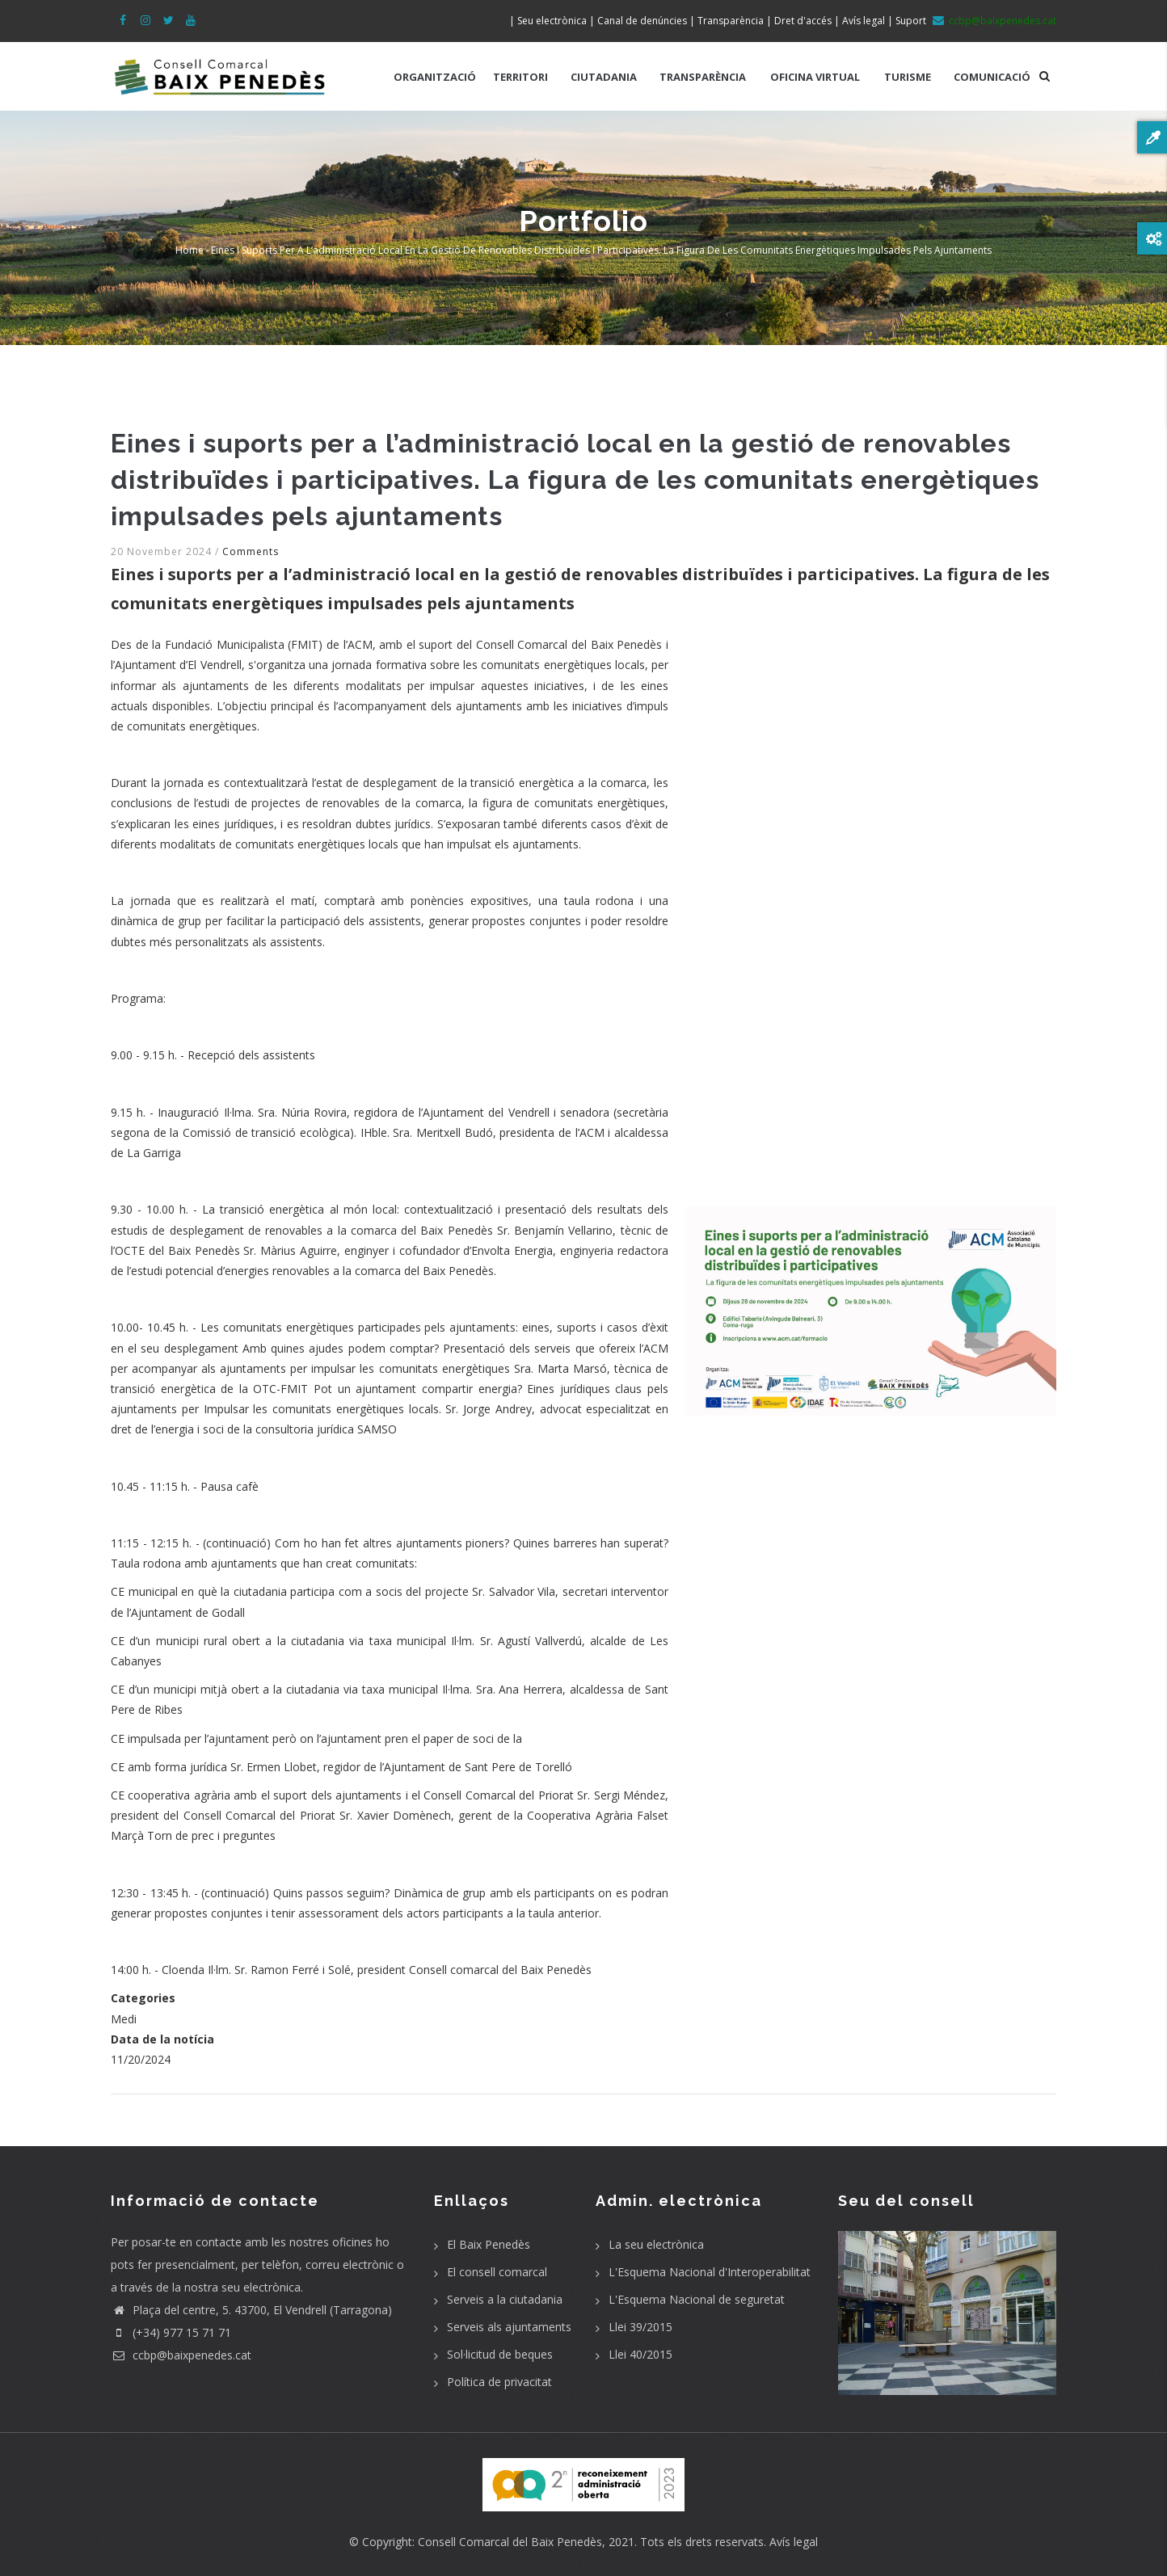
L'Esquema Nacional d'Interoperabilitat (710, 2271)
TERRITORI (520, 76)
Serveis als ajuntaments (509, 2326)
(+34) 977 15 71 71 (171, 2332)
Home (189, 250)
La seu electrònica (656, 2244)
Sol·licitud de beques (500, 2354)
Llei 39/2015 (640, 2326)
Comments (250, 551)
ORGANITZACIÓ (435, 76)
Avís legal (793, 2541)
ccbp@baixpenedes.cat (181, 2355)
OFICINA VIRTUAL (815, 76)
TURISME (907, 76)
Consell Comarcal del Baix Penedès (510, 2541)
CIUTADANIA (604, 76)
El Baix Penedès (488, 2244)
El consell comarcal (497, 2271)
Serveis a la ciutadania (504, 2299)
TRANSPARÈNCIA (702, 76)
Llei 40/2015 (640, 2354)
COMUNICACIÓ (992, 76)
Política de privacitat (499, 2381)
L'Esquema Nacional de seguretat (697, 2299)
